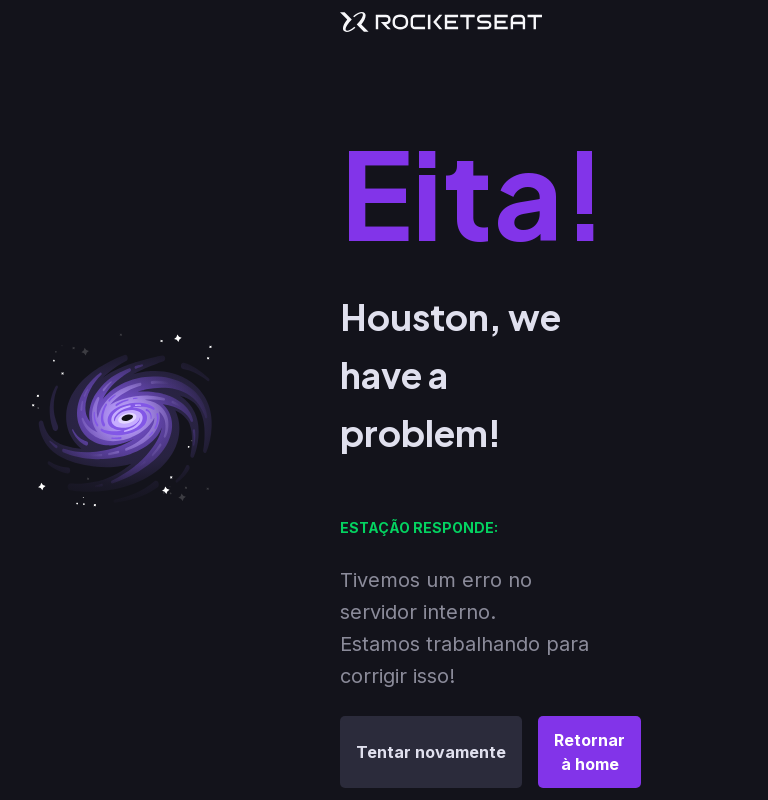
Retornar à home (589, 752)
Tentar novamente (431, 752)
